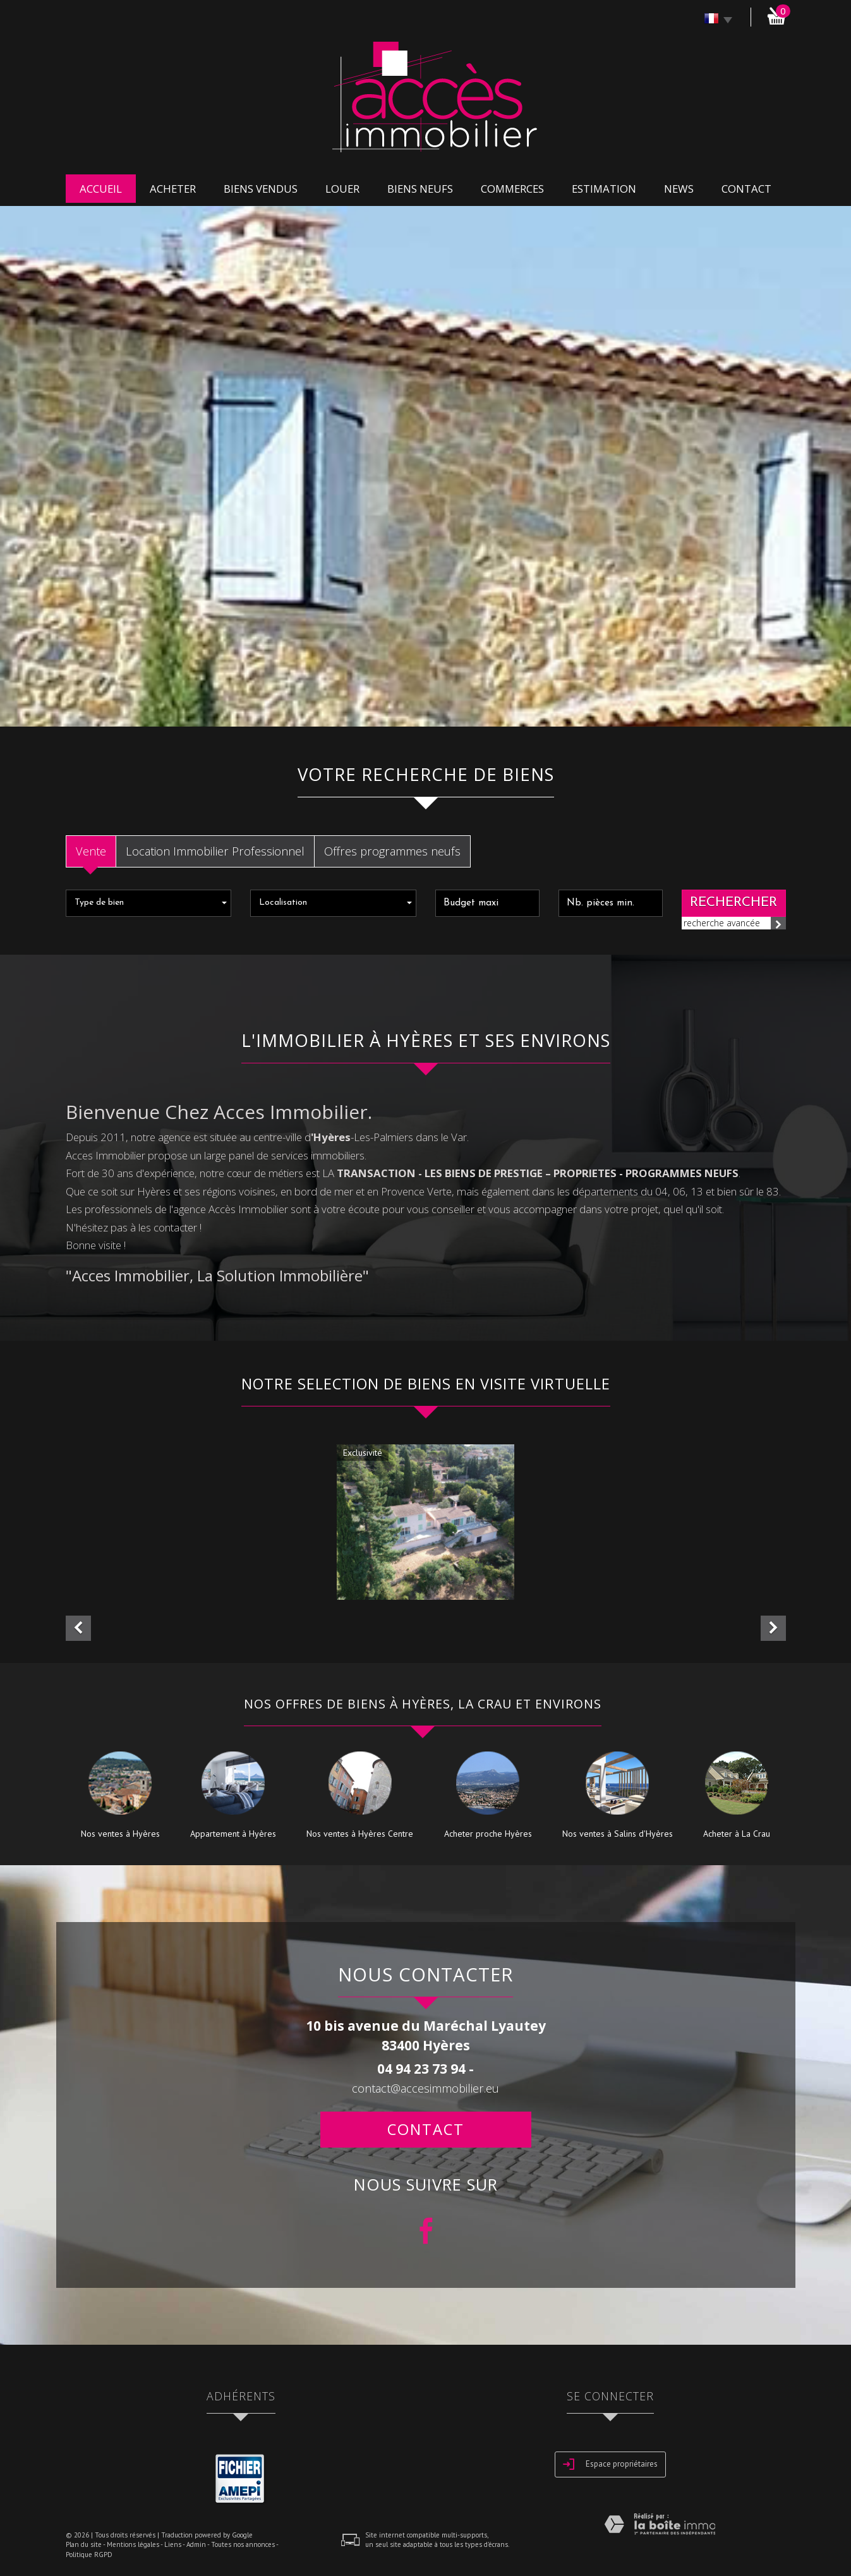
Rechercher (733, 902)
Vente (91, 851)
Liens (172, 2544)
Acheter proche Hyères (488, 1833)
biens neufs (420, 188)
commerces (512, 188)
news (679, 188)
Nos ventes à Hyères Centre (359, 1833)
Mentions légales (133, 2544)
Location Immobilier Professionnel (215, 851)
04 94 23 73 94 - (425, 2068)
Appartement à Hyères (233, 1833)
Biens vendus (261, 188)
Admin (196, 2544)
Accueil (101, 188)
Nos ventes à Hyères (120, 1833)
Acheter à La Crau (736, 1833)
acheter (173, 188)
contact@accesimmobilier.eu (425, 2088)
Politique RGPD (89, 2554)
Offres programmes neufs (392, 851)
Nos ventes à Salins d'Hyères (617, 1833)
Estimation (604, 188)
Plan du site (84, 2544)
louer (342, 188)
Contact (746, 188)
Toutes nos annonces (243, 2544)
